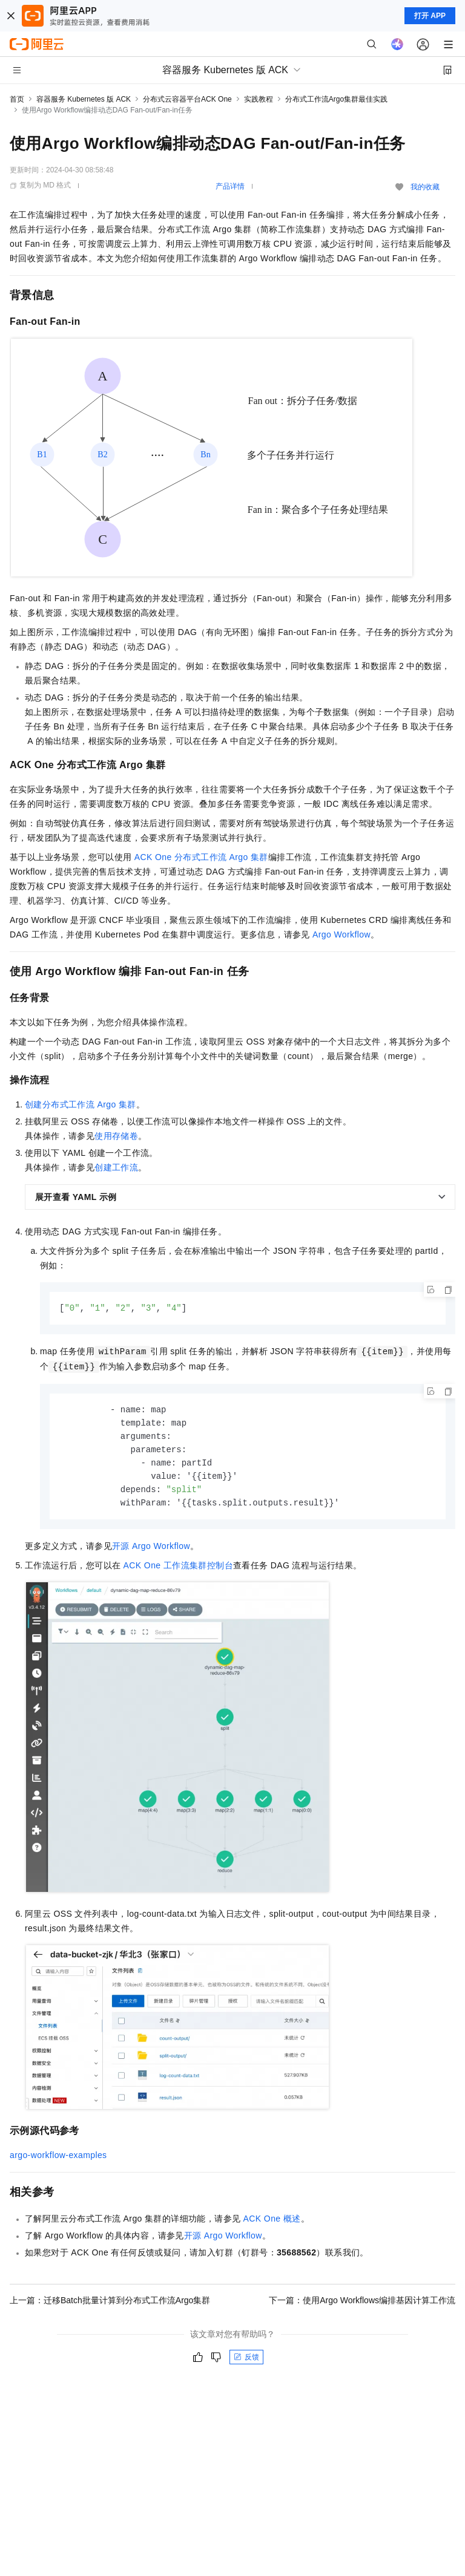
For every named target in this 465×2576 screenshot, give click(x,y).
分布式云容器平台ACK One (187, 99)
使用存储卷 (116, 1136)
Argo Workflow (341, 934)
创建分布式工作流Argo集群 (80, 1104)
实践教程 (258, 99)
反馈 (246, 2362)
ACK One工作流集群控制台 (178, 1571)
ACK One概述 (272, 2224)
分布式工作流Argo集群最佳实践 (336, 99)
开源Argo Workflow (151, 1551)
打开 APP (430, 15)
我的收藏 (425, 187)
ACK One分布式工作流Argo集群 (201, 857)
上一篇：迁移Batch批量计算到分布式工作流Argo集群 (110, 2305)
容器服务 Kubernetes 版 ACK (83, 99)
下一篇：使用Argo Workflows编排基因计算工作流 (362, 2305)
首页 (17, 99)
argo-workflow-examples (58, 2160)
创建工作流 (116, 1167)
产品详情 (230, 186)
